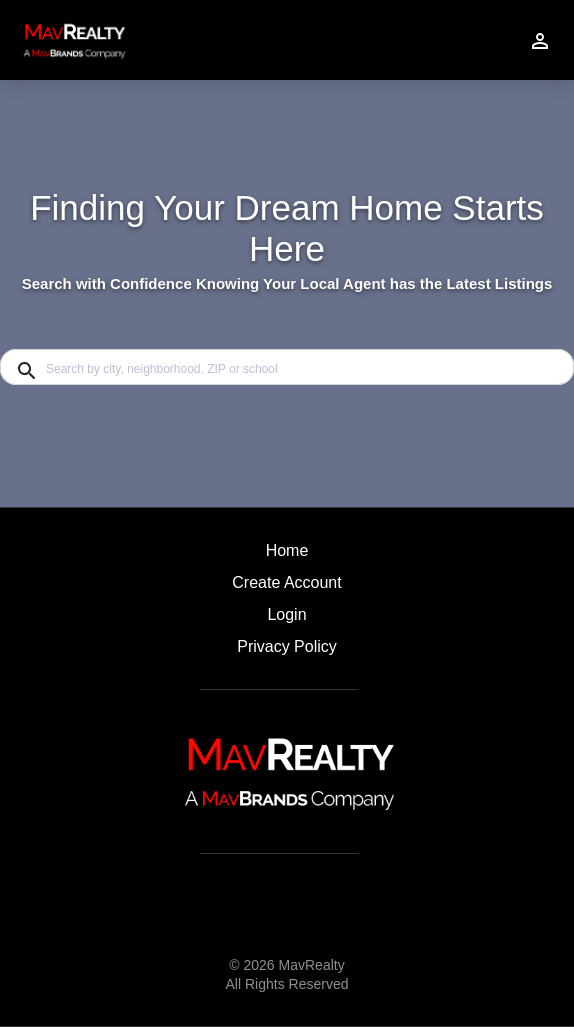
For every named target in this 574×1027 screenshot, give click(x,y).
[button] (286, 620)
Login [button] (286, 614)
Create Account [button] (286, 582)
